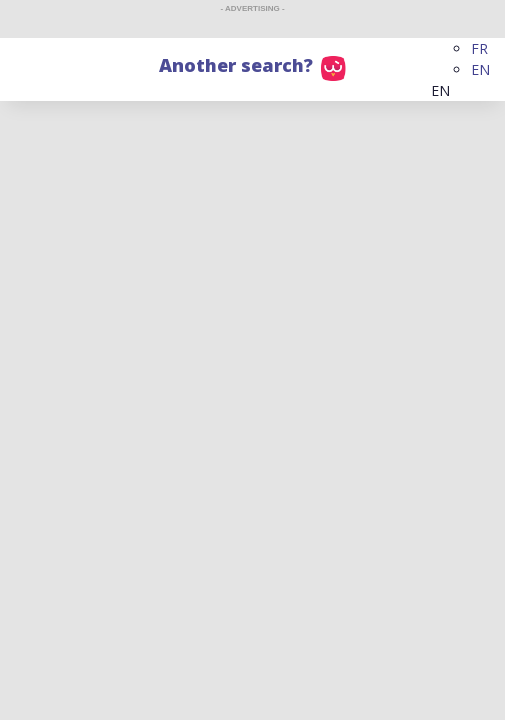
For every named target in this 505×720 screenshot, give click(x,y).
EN (480, 69)
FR (479, 48)
